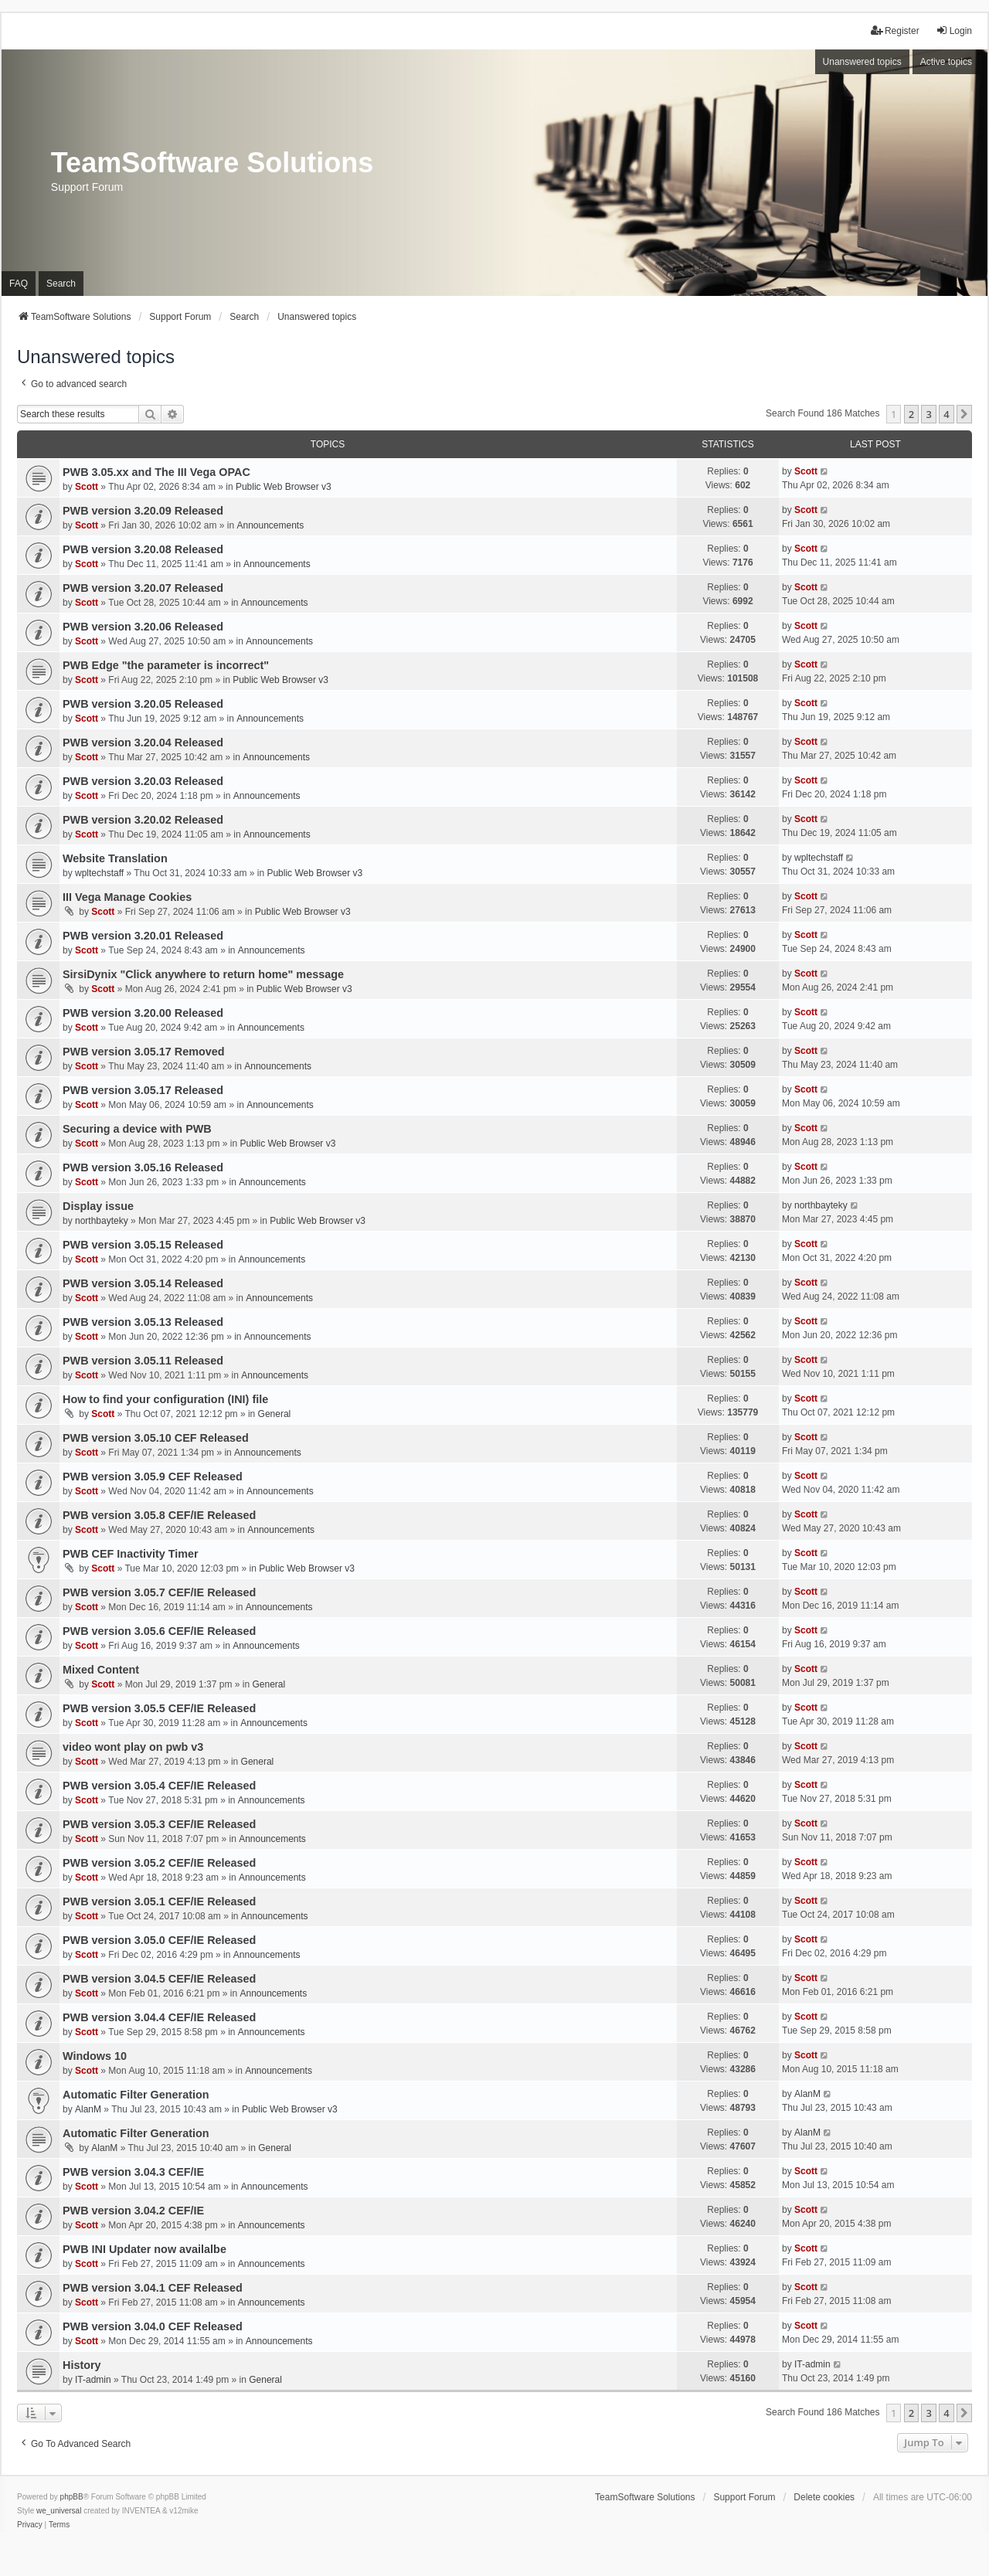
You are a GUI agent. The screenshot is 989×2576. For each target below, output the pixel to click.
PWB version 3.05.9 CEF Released (153, 1476)
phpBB (71, 2497)
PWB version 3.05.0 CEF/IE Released (159, 1940)
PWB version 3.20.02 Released (143, 820)
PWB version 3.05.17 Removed (144, 1051)
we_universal (58, 2510)
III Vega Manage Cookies (127, 897)
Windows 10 (95, 2056)
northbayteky (101, 1220)
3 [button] (928, 414)
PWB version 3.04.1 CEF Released (153, 2288)
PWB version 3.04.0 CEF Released (153, 2326)
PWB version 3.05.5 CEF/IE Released (159, 1708)
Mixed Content (101, 1670)
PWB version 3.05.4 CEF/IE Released (159, 1785)
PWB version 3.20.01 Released (143, 935)
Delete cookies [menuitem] (824, 2497)
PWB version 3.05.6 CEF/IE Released (159, 1631)
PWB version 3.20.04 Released (143, 742)
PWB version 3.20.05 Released (143, 704)
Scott (86, 486)
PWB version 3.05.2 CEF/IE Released (159, 1863)
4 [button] (946, 414)
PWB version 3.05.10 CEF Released (156, 1438)
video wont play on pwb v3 (133, 1747)
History (82, 2365)
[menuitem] (29, 2525)
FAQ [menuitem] (18, 283)
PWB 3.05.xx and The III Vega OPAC (156, 472)
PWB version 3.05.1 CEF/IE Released (159, 1901)
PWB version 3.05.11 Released (143, 1360)
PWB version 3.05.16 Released (143, 1167)
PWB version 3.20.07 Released (143, 588)
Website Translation (115, 858)
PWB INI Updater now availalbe (144, 2249)
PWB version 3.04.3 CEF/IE (133, 2172)
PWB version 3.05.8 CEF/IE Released (159, 1515)
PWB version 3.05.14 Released (143, 1283)
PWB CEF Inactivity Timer (131, 1554)
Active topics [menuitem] (946, 61)
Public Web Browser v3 (283, 486)
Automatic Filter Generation (136, 2094)
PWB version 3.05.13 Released (143, 1322)
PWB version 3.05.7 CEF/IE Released (159, 1592)
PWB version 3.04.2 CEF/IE (133, 2210)
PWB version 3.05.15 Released (143, 1245)
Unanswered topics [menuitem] (862, 61)
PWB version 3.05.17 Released (143, 1090)
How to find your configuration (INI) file (165, 1399)
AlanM (88, 2109)
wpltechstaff (99, 873)
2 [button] (911, 414)
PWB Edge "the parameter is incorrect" (166, 665)
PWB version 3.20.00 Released (143, 1013)
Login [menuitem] (954, 30)
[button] (964, 414)
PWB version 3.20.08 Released (143, 549)
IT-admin (93, 2379)
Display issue (98, 1206)
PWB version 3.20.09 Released (143, 511)
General (274, 1414)
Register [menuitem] (895, 30)
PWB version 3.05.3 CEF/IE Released (159, 1824)
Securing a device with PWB (137, 1129)
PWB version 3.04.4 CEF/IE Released (159, 2017)
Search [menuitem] (61, 283)
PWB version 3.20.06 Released (143, 626)
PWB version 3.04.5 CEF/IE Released (159, 1979)
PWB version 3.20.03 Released (143, 781)
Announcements (270, 525)
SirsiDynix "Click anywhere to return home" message (203, 974)
